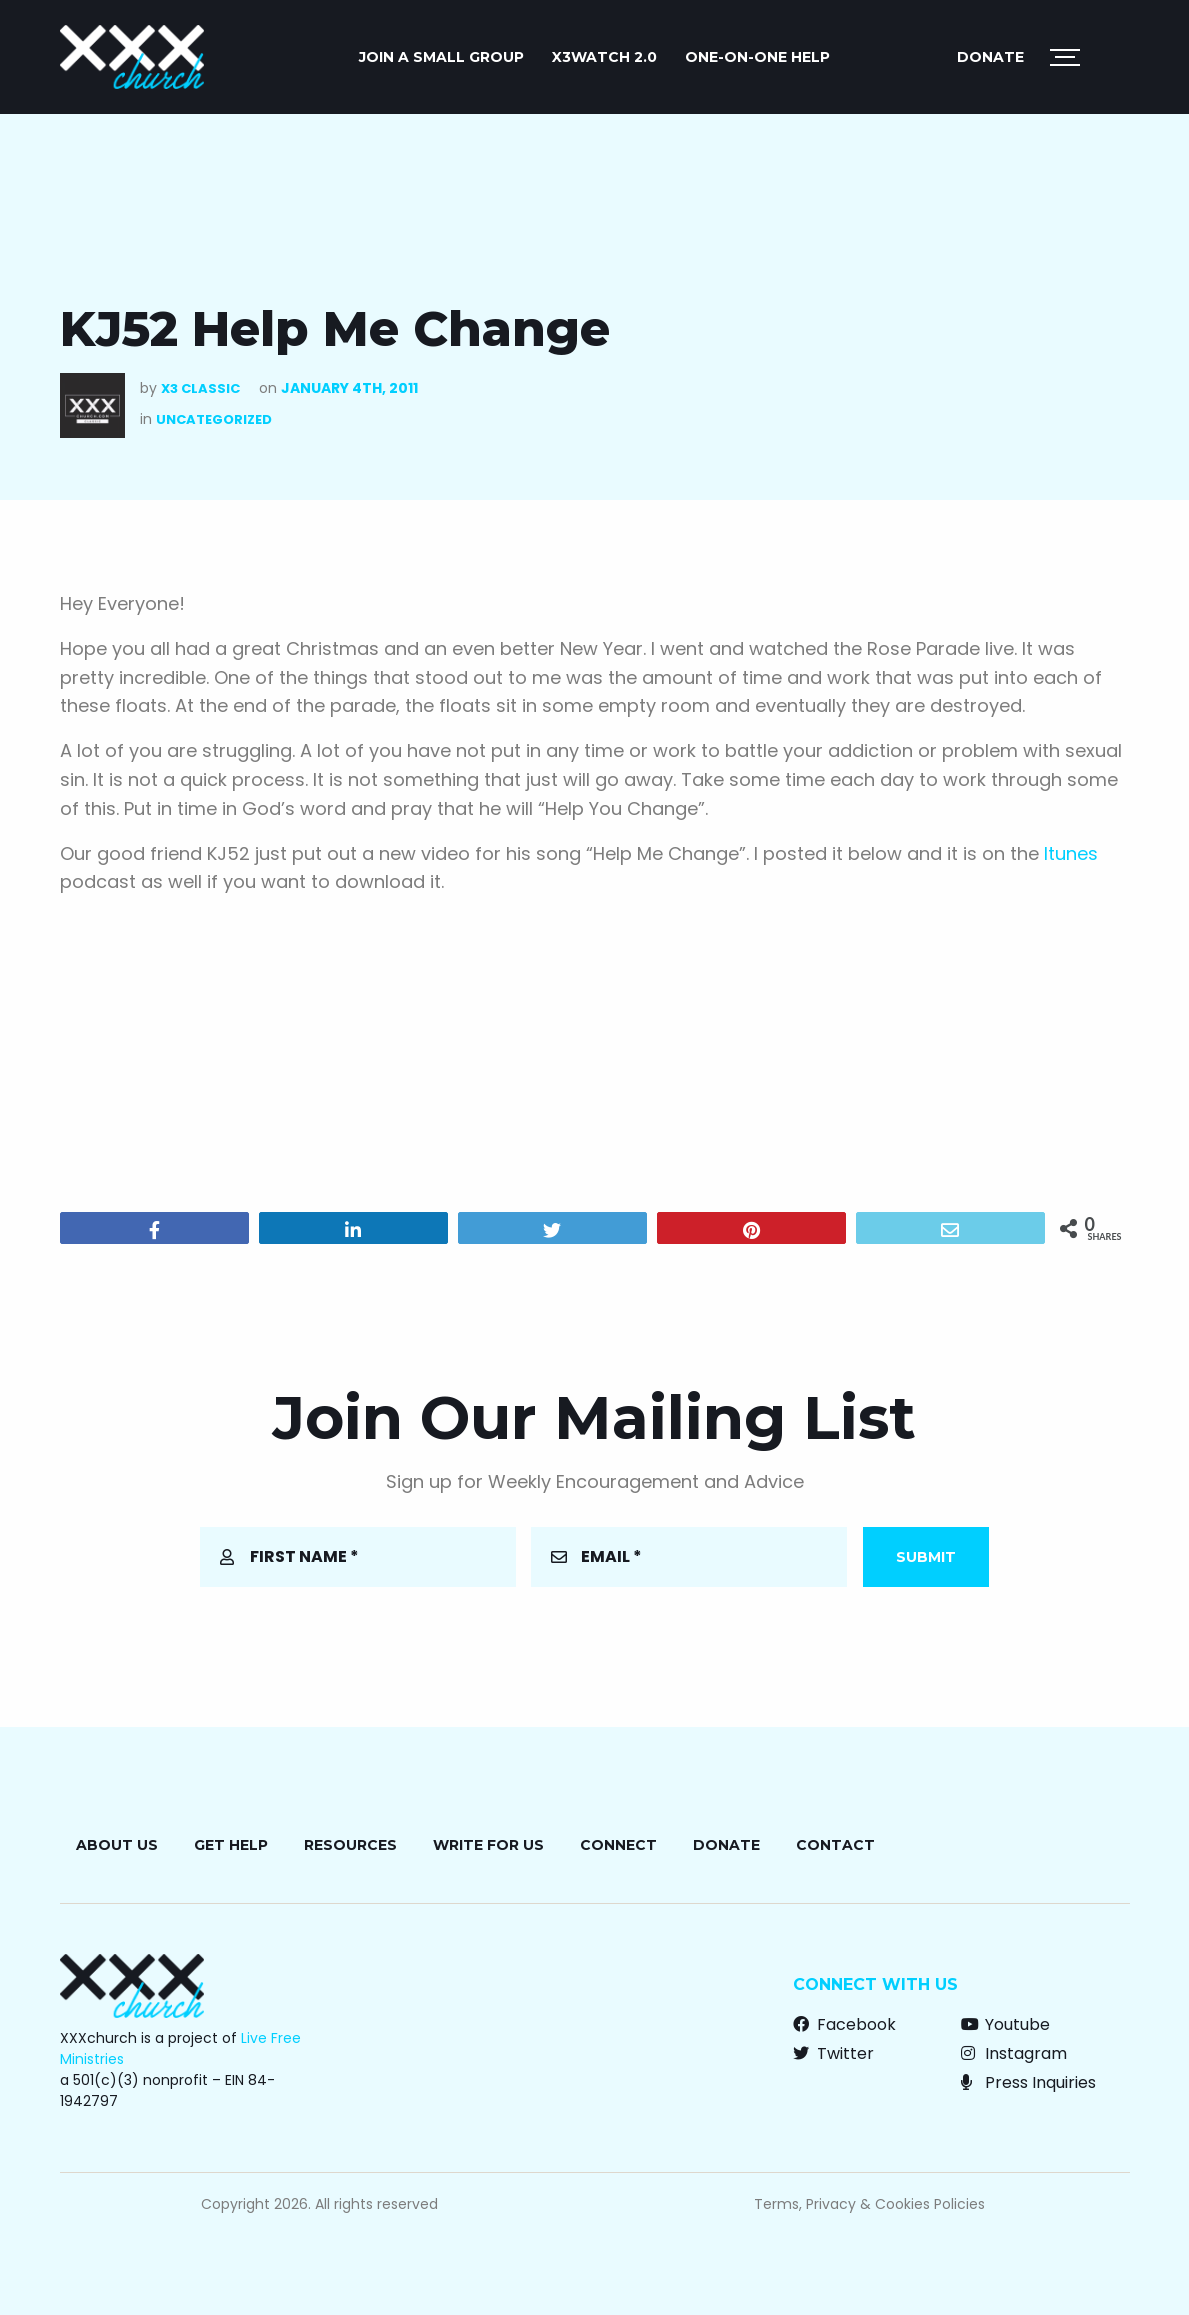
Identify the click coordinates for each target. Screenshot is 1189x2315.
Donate (990, 57)
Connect (618, 1845)
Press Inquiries (1028, 2082)
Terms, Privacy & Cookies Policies (869, 2204)
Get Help (231, 1845)
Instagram (1014, 2053)
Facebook (844, 2024)
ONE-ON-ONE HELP (757, 57)
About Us (117, 1845)
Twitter (833, 2053)
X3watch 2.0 (604, 57)
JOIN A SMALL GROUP (441, 57)
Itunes (1071, 853)
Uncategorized (214, 419)
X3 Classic (200, 388)
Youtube (1005, 2024)
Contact (835, 1845)
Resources (350, 1845)
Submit (926, 1557)
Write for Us (488, 1845)
